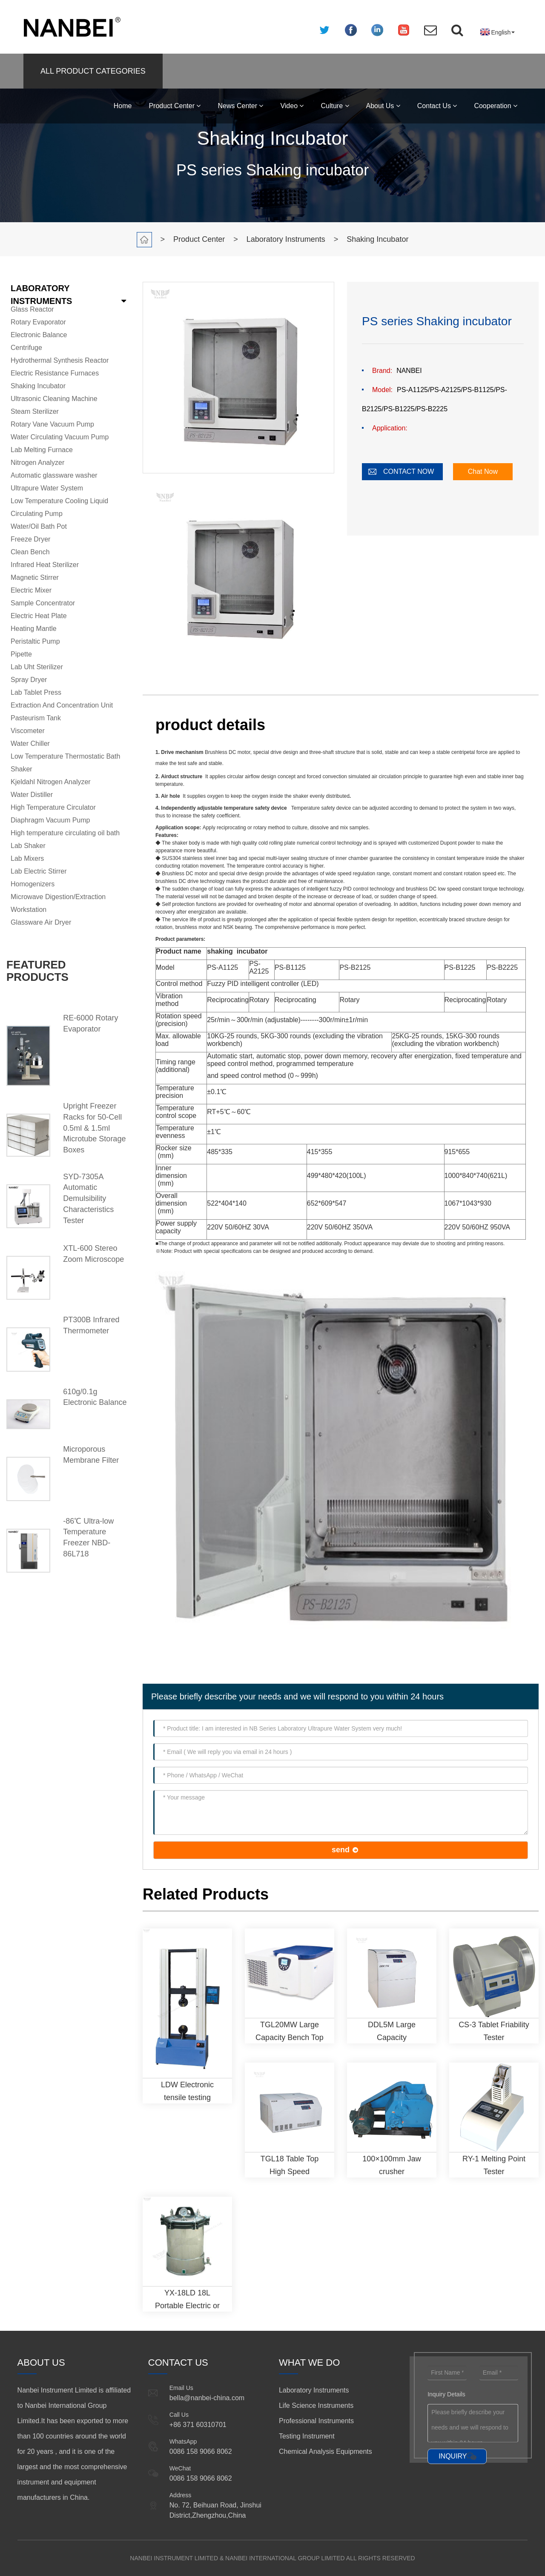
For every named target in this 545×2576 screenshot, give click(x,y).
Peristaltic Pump (35, 641)
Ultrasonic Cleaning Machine (54, 398)
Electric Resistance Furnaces (55, 373)
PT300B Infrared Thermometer (91, 1325)
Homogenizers (32, 884)
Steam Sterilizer (35, 411)
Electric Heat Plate (39, 615)
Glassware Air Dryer (41, 922)
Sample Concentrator (43, 603)
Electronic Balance (39, 334)
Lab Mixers (27, 858)
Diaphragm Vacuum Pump (50, 820)
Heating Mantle (34, 628)
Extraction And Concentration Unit (62, 705)
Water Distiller (32, 794)
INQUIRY (453, 2456)
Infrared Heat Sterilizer (45, 564)
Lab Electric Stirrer (39, 871)
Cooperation (495, 105)
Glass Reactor (32, 309)
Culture (335, 105)
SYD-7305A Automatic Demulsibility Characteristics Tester (88, 1198)
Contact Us (437, 105)
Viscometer (28, 730)
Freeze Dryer (30, 539)
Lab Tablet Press (36, 692)
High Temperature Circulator (53, 807)
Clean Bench (30, 552)
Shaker (21, 769)
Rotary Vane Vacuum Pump (52, 424)
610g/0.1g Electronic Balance (94, 1397)
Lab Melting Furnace (42, 449)
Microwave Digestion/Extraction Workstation (58, 903)
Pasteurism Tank (36, 718)
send (341, 1849)
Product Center (175, 105)
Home (123, 105)
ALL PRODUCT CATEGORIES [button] (93, 71)
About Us (383, 105)
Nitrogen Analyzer (37, 462)
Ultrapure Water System (47, 488)
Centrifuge (26, 347)
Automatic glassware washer (54, 475)
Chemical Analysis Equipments (325, 2451)
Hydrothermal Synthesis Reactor (60, 360)
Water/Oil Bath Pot (39, 526)
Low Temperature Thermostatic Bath (65, 756)
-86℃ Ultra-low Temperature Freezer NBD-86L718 (88, 1537)
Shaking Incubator (377, 239)
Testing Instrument (307, 2436)
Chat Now (483, 471)
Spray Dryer (29, 679)
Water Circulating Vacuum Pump (60, 437)
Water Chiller (30, 743)
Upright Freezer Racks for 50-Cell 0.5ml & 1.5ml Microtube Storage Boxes (94, 1128)
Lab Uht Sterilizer (37, 667)
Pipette (21, 654)
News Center (240, 105)
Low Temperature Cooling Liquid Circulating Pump (59, 507)
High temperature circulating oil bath (65, 833)
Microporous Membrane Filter (91, 1454)
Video (292, 105)
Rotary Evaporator (38, 322)
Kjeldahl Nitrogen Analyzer (51, 781)
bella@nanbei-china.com (206, 2397)
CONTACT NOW (408, 471)
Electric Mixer (31, 590)
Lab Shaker (28, 845)
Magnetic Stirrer (35, 577)
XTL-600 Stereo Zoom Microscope (93, 1254)
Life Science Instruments (316, 2405)
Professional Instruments (316, 2420)
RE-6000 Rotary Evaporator (90, 1023)
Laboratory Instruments (286, 239)
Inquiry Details (446, 2394)
